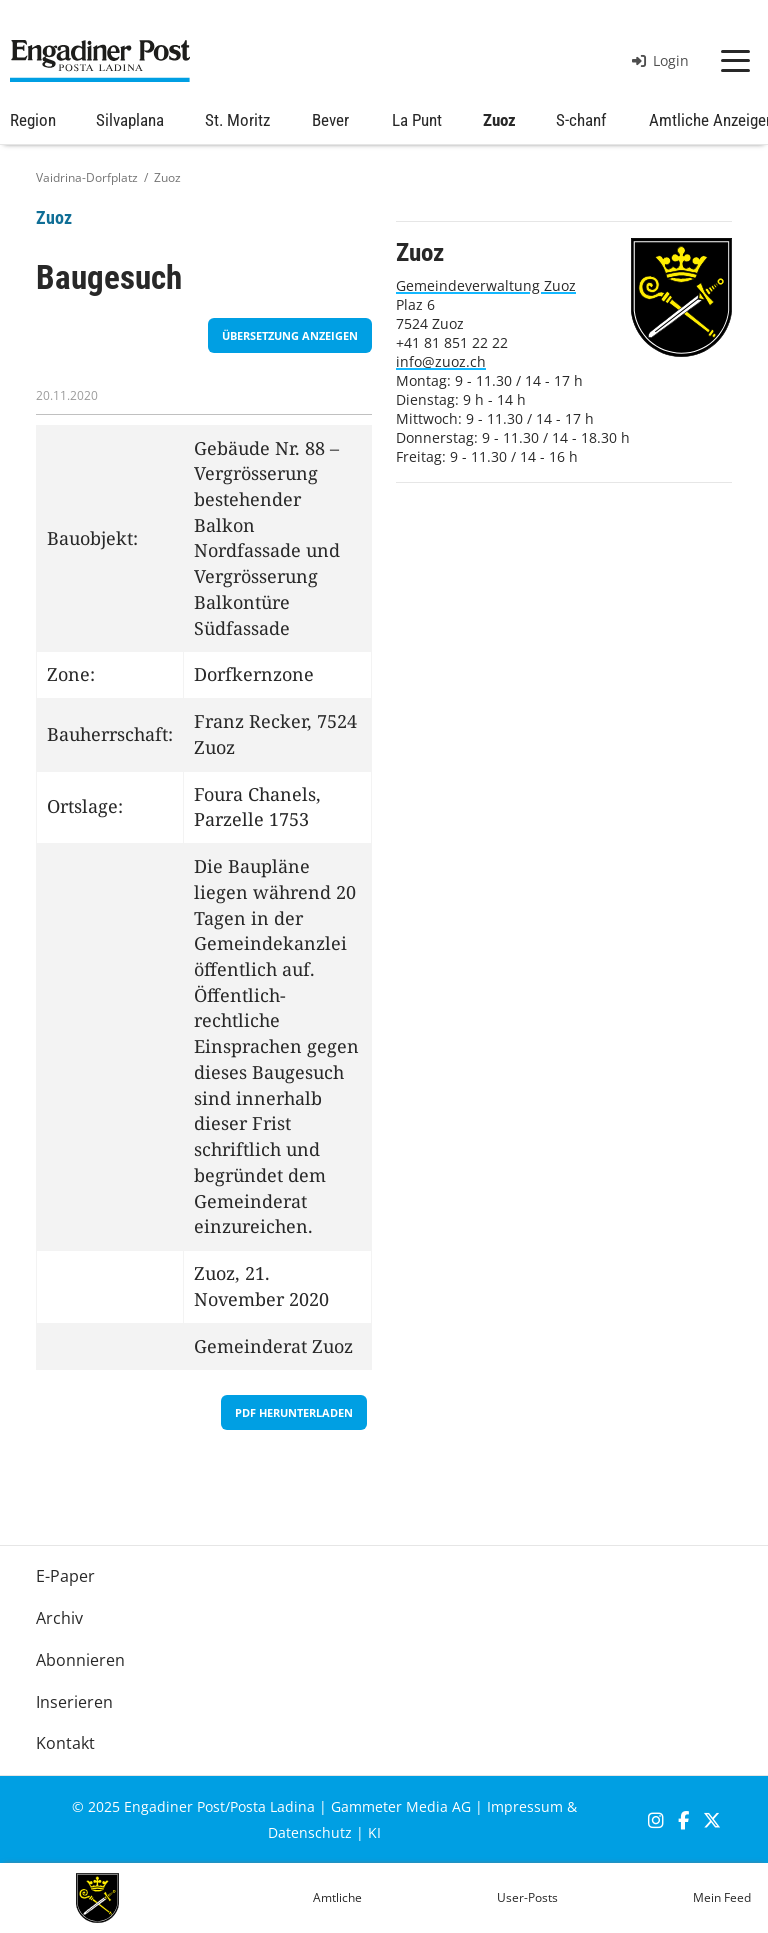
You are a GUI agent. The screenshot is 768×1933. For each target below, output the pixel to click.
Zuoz (499, 120)
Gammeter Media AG (401, 1806)
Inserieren (74, 1702)
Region (33, 120)
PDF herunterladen (294, 1412)
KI (374, 1832)
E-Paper (65, 1576)
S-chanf (581, 120)
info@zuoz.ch (441, 361)
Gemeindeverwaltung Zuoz (486, 285)
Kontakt (65, 1743)
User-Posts (527, 1897)
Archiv (59, 1618)
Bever (330, 120)
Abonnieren (80, 1660)
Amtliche (337, 1897)
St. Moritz (237, 120)
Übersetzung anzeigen (290, 335)
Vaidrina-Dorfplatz (87, 177)
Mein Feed (722, 1897)
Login (660, 60)
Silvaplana (130, 120)
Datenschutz (310, 1832)
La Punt (417, 120)
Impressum (525, 1806)
